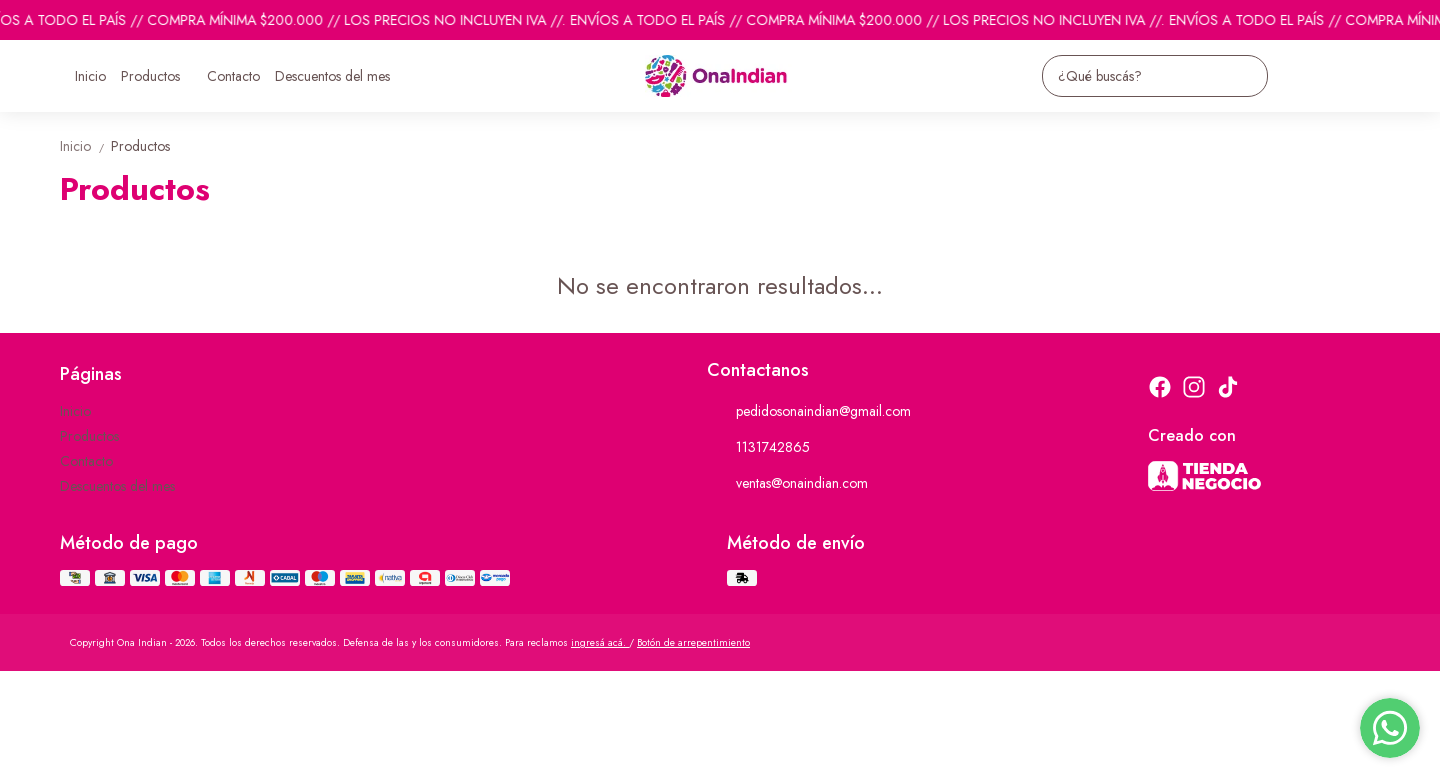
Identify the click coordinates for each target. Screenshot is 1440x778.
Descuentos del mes (332, 76)
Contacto (233, 76)
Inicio (90, 76)
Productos (160, 76)
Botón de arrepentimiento (693, 642)
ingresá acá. (600, 642)
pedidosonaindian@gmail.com (809, 412)
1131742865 (758, 448)
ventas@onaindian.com (787, 484)
